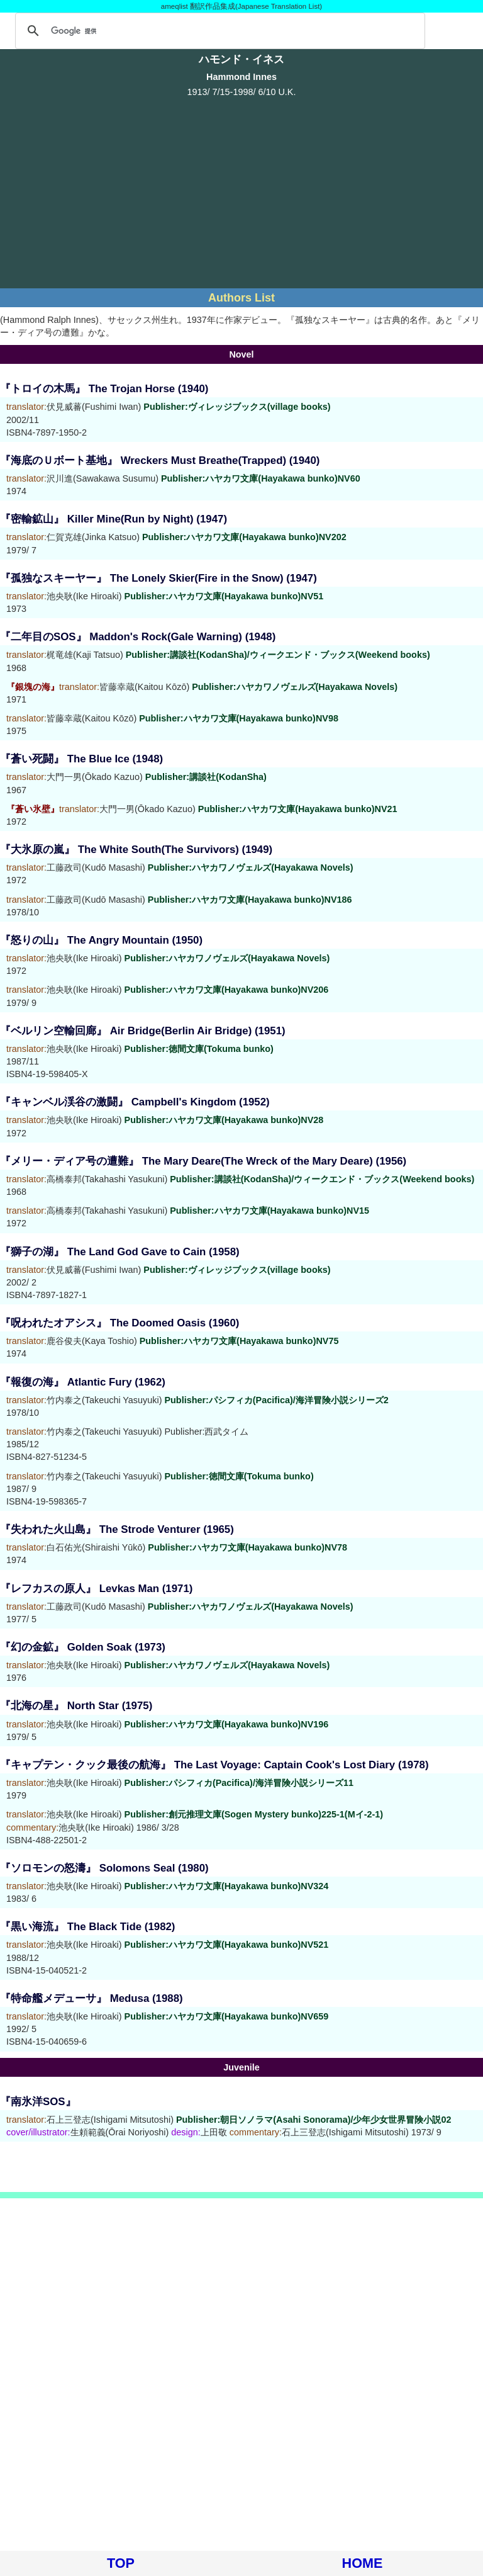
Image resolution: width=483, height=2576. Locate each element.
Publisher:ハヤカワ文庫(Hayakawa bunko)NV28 (224, 1120)
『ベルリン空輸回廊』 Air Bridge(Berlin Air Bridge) (126, 1031)
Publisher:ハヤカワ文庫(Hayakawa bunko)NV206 (227, 990)
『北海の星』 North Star (59, 1706)
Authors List (241, 297)
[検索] (218, 30)
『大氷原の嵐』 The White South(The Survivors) (119, 850)
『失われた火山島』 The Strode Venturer (100, 1529)
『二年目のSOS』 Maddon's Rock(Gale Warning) (121, 637)
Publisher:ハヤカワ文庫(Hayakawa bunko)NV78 (247, 1547)
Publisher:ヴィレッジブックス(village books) (236, 407)
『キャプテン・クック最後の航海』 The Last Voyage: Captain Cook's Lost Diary (197, 1765)
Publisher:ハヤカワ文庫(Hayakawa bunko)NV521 (227, 1945)
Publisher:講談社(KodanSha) (206, 777)
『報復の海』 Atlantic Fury (66, 1382)
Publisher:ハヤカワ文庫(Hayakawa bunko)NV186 (250, 900)
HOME (362, 2563)
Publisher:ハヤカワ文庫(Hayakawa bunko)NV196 (227, 1724)
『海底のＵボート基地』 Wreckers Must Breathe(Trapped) (143, 460)
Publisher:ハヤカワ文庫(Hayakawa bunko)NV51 (224, 596)
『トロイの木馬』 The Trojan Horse (87, 389)
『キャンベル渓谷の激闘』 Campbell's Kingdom (118, 1102)
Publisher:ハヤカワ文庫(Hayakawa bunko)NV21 (297, 809)
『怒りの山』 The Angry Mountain (84, 940)
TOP (121, 2563)
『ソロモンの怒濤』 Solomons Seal (87, 1868)
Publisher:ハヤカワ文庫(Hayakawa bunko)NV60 (260, 478)
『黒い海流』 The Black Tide (71, 1927)
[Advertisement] (241, 191)
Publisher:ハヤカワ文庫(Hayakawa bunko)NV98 (238, 718)
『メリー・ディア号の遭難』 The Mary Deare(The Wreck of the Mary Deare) (186, 1161)
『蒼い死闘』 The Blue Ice (65, 759)
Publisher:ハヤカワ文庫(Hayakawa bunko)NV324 (227, 1886)
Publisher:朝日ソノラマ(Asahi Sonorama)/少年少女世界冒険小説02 (314, 2120)
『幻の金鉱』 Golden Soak (66, 1647)
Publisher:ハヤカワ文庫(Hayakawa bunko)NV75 (239, 1341)
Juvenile (241, 2067)
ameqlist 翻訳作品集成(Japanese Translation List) (241, 6)
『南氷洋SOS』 (38, 2102)
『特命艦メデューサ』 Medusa (74, 1998)
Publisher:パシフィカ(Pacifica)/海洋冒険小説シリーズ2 (276, 1400)
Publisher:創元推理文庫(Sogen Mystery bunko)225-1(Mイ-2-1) (254, 1814)
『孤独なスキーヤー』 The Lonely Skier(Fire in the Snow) (142, 578)
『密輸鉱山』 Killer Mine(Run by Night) (97, 519)
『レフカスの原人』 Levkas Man (79, 1589)
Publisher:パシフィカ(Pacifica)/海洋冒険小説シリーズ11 (239, 1783)
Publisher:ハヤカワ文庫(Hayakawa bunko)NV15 (269, 1211)
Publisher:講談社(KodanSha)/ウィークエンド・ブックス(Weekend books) (278, 655)
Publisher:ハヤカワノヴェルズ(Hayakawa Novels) (294, 687)
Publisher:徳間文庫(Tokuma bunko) (199, 1049)
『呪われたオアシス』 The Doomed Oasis (103, 1323)
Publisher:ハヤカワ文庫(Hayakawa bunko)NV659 (227, 2016)
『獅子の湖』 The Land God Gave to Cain (103, 1252)
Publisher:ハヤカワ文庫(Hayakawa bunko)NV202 (244, 537)
